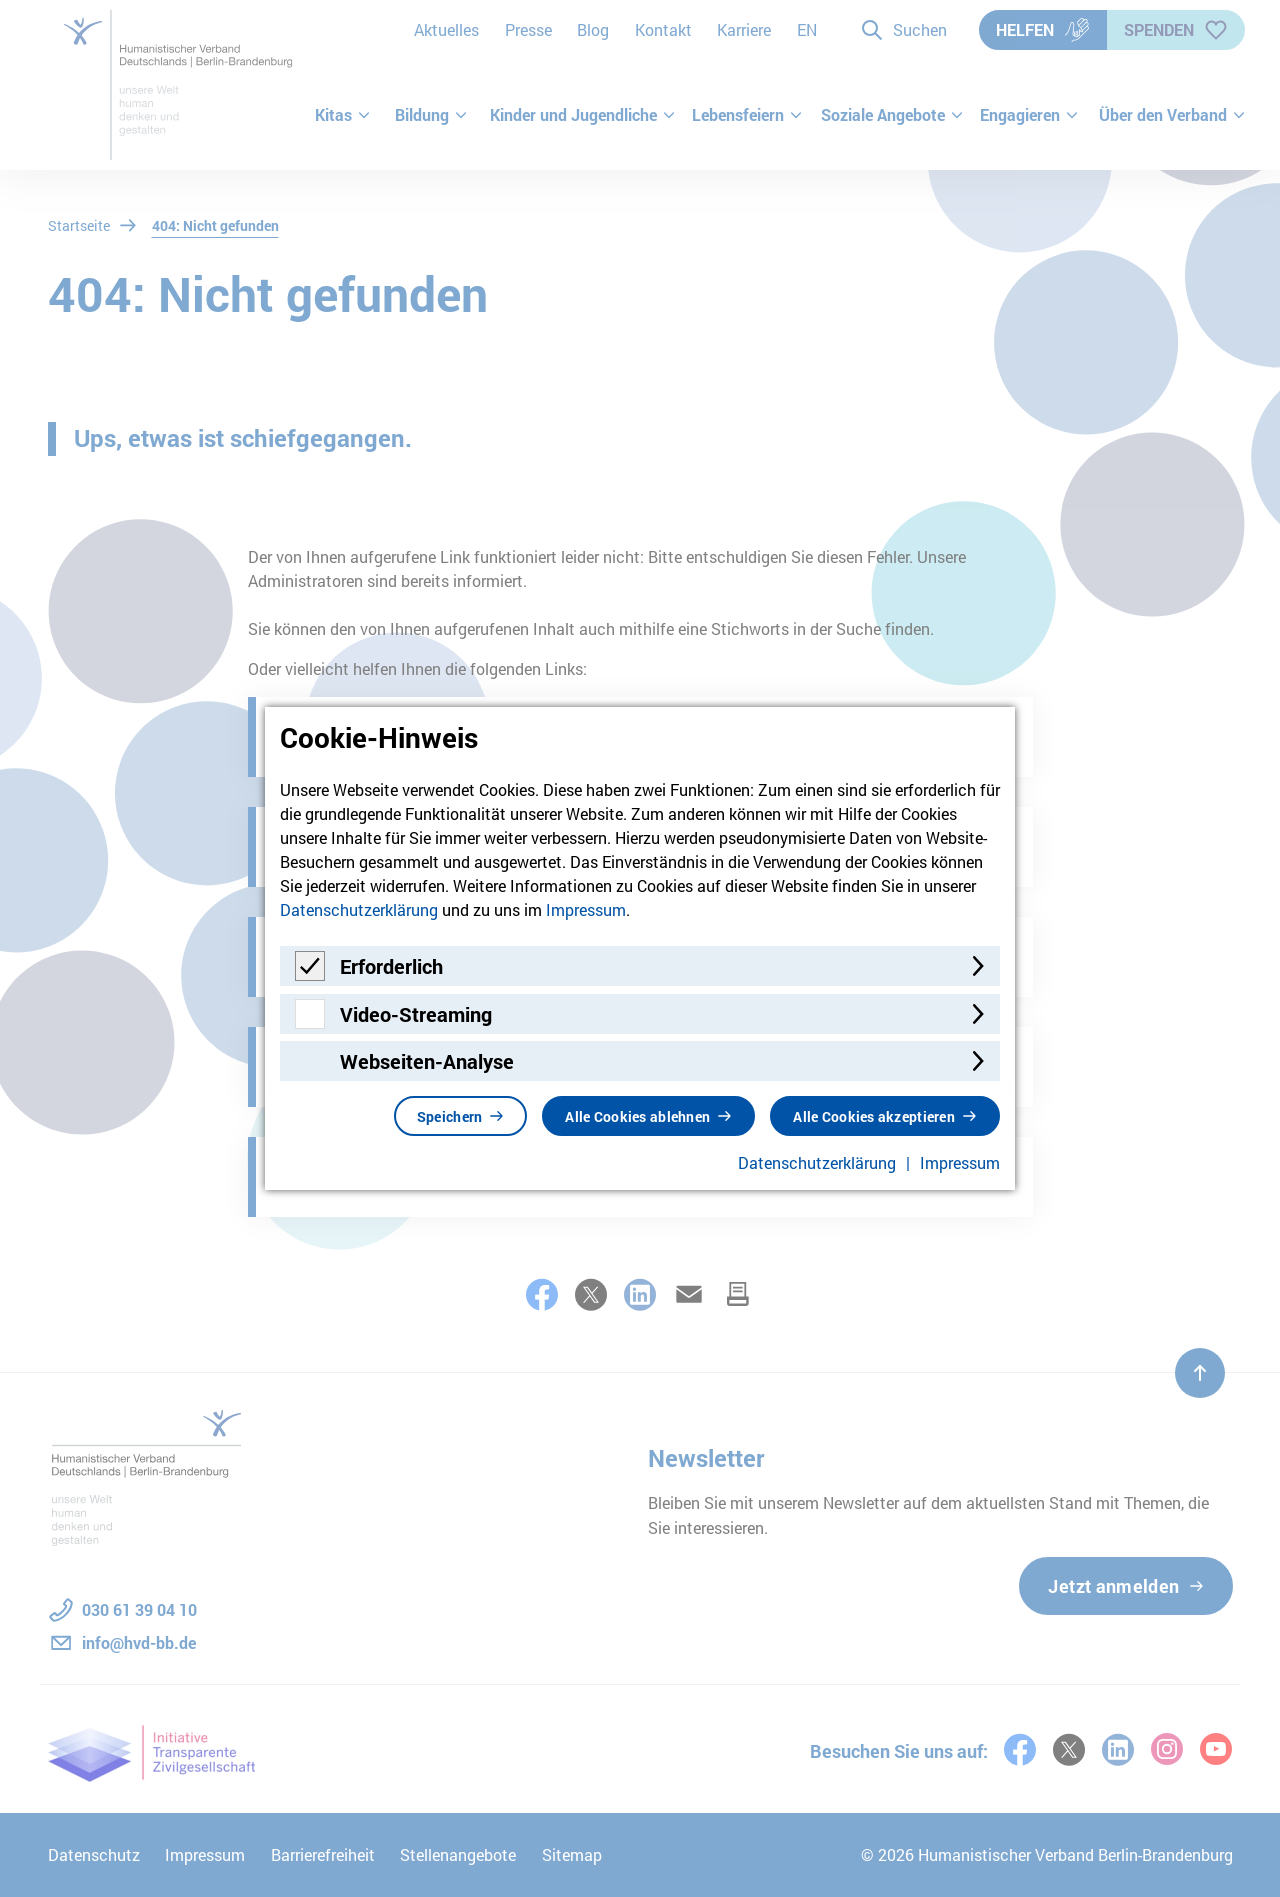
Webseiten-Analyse (427, 1061)
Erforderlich (391, 966)
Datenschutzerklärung (359, 909)
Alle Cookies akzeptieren (874, 1116)
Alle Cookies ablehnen (637, 1116)
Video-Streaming (416, 1014)
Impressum (586, 909)
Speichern (450, 1116)
